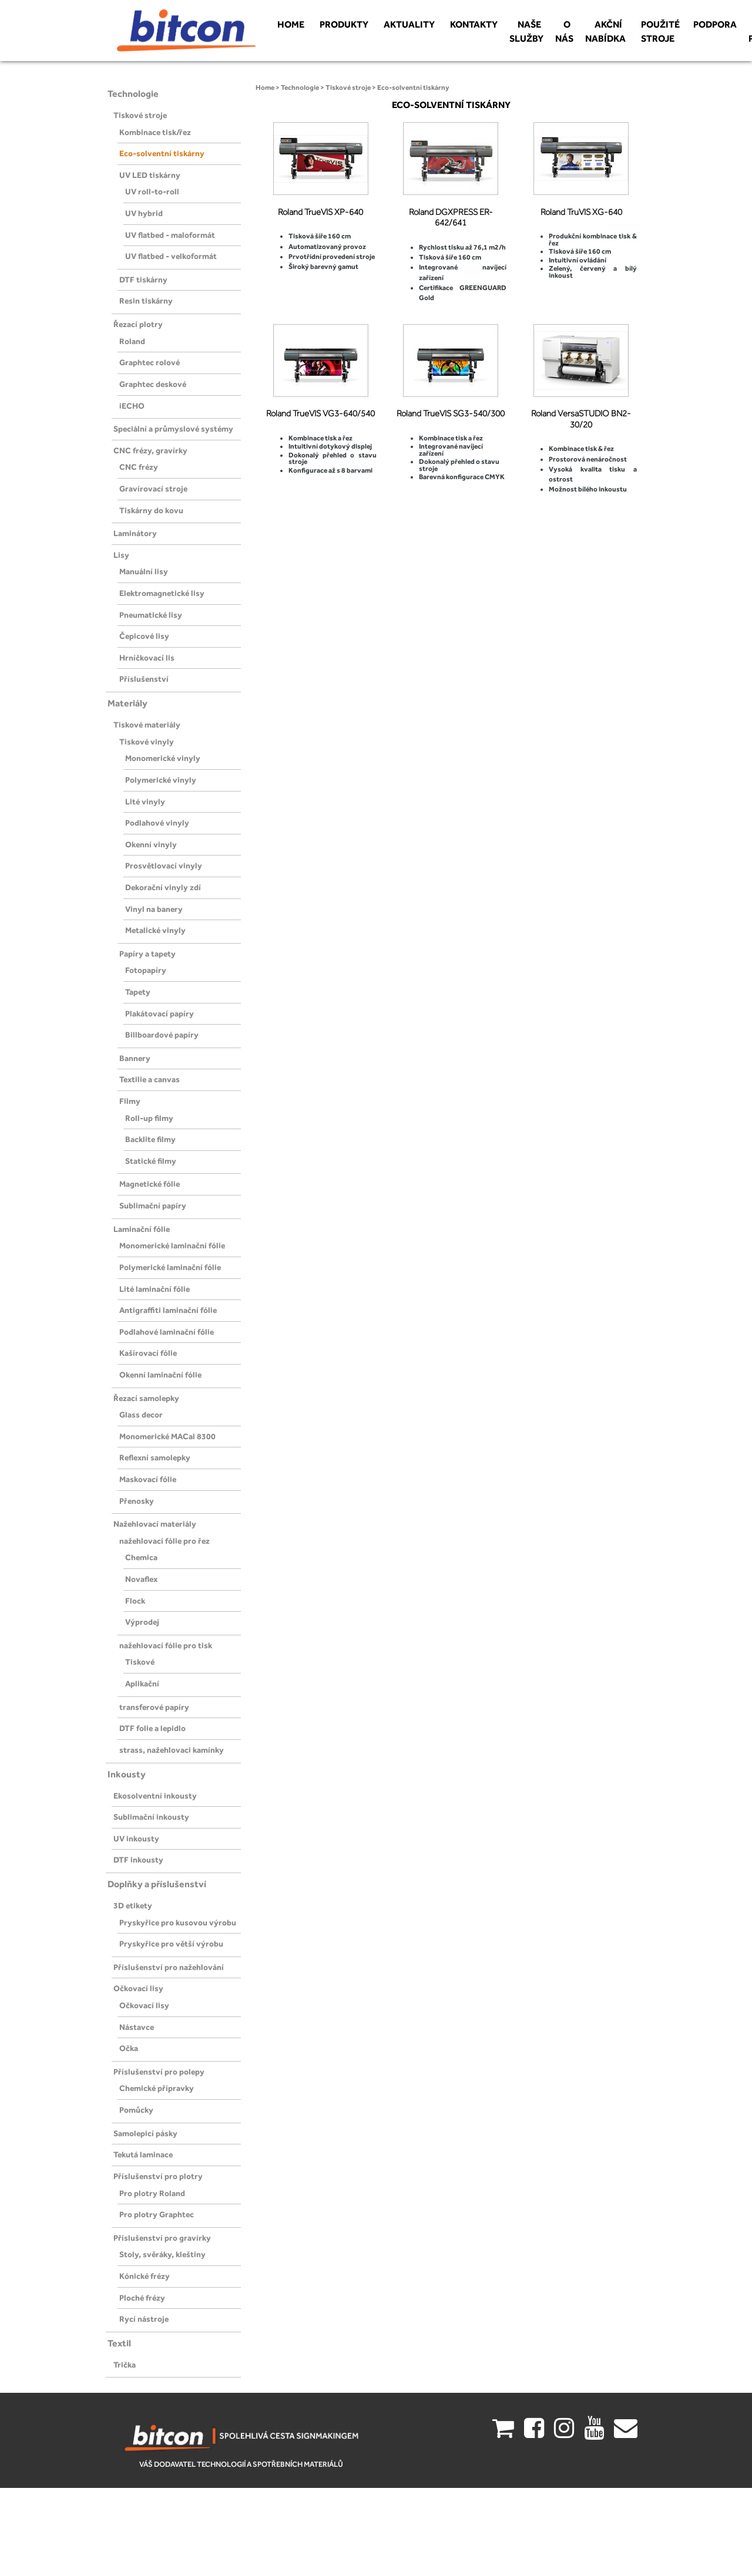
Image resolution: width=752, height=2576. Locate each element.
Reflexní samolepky (154, 1457)
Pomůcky (136, 2109)
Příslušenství (144, 678)
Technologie (133, 93)
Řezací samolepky (146, 1398)
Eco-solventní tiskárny (161, 153)
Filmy (129, 1101)
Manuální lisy (143, 571)
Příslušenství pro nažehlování (168, 1967)
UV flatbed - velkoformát (171, 256)
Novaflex (141, 1579)
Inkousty (127, 1774)
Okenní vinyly (151, 844)
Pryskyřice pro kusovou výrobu (177, 1922)
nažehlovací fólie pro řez (164, 1540)
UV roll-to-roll (152, 191)
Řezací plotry (138, 324)
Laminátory (135, 533)
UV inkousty (136, 1838)
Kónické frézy (144, 2276)
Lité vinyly (145, 801)
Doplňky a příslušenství (157, 1884)
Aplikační (142, 1683)
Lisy (121, 555)
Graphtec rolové (149, 362)
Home (265, 87)
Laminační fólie (141, 1229)
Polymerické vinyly (160, 779)
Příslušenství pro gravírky (162, 2237)
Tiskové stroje (140, 115)
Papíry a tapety (147, 953)
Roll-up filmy (149, 1118)
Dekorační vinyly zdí (163, 887)
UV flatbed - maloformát (170, 235)
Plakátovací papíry (159, 1013)
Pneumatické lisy (150, 614)
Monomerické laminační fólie (172, 1245)
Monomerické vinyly (162, 758)
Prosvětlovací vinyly (163, 865)
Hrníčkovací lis (146, 657)
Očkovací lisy (138, 1988)
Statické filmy (150, 1161)
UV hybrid (144, 213)
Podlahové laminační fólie (166, 1331)
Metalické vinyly (155, 930)
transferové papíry (154, 1707)
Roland (132, 341)
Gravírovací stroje (153, 488)
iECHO (132, 405)
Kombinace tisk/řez (155, 132)
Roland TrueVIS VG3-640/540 (320, 413)
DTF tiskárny (143, 279)
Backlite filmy (150, 1139)
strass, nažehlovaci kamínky (171, 1750)
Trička (124, 2364)
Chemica (141, 1557)
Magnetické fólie (149, 1183)
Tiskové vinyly (146, 741)
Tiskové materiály (146, 724)
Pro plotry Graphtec (156, 2214)
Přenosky (136, 1501)
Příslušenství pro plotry (158, 2176)
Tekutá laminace (143, 2154)
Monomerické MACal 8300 (167, 1436)
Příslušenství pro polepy (158, 2071)
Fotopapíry (145, 970)
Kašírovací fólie (148, 1353)
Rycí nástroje (144, 2319)
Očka (128, 2048)
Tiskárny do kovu (151, 510)
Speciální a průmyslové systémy (173, 428)
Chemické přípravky (156, 2088)
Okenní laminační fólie (160, 1374)
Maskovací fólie (147, 1479)
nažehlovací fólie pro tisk (165, 1645)
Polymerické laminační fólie (170, 1267)
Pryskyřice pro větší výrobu (171, 1943)
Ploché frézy (142, 2297)
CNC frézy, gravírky (150, 450)
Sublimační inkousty (151, 1816)
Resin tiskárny (146, 300)
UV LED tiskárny (149, 175)
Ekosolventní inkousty (155, 1795)
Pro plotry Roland (152, 2193)
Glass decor (141, 1414)
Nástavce (136, 2027)
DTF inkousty (138, 1859)
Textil (119, 2343)
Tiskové (140, 1661)
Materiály (127, 703)
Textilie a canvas (149, 1079)
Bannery (134, 1058)
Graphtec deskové (152, 384)
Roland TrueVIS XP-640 (320, 212)
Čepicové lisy (144, 636)
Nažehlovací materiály (154, 1523)
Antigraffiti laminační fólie (168, 1310)
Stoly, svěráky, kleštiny (162, 2254)
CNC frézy (138, 467)
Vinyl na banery (154, 909)
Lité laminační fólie (154, 1289)
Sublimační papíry (152, 1205)
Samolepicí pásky (145, 2133)
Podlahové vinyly (157, 822)
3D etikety (132, 1905)
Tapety (137, 991)
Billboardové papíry (162, 1034)
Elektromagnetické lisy (161, 593)
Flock (135, 1600)
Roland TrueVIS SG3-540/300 (451, 413)
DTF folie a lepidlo (152, 1728)
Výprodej (142, 1622)
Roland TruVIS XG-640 (581, 212)
